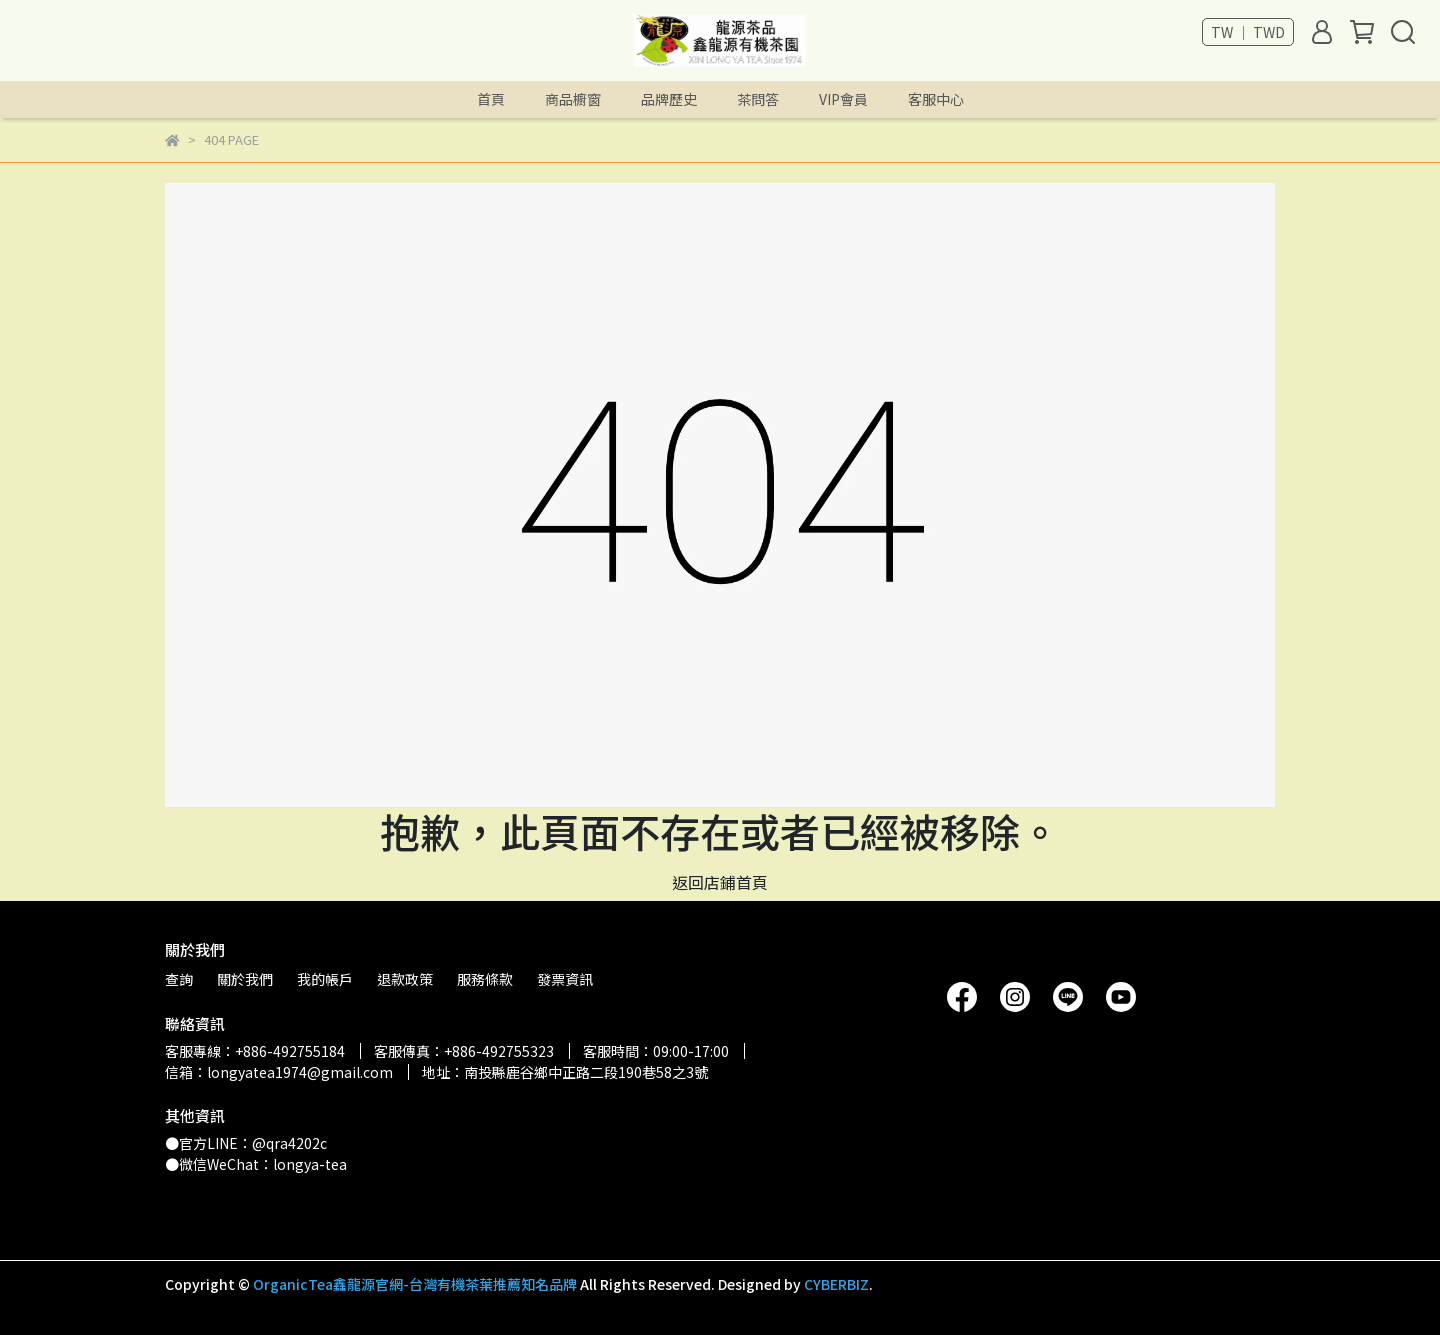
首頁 (491, 99)
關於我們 (245, 979)
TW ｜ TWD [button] (1248, 32)
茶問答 (758, 99)
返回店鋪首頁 (720, 882)
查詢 (179, 979)
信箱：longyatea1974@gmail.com (279, 1072)
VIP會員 (843, 99)
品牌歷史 (669, 99)
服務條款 (485, 979)
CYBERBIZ (836, 1284)
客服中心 (936, 99)
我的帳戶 (325, 979)
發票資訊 (565, 979)
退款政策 (405, 979)
